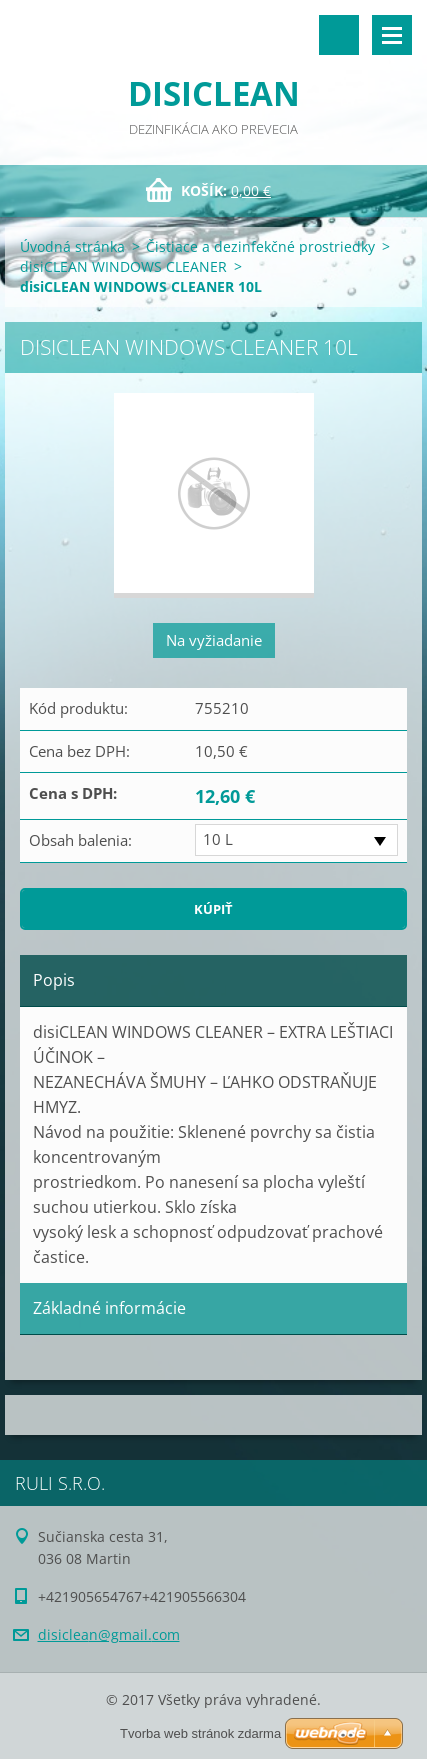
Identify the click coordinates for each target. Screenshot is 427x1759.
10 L (218, 839)
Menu (392, 35)
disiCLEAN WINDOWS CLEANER (123, 266)
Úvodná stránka (72, 246)
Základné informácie (109, 1308)
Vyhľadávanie (339, 35)
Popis (54, 980)
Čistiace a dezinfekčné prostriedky (260, 246)
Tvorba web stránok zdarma (200, 1733)
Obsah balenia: (80, 840)
